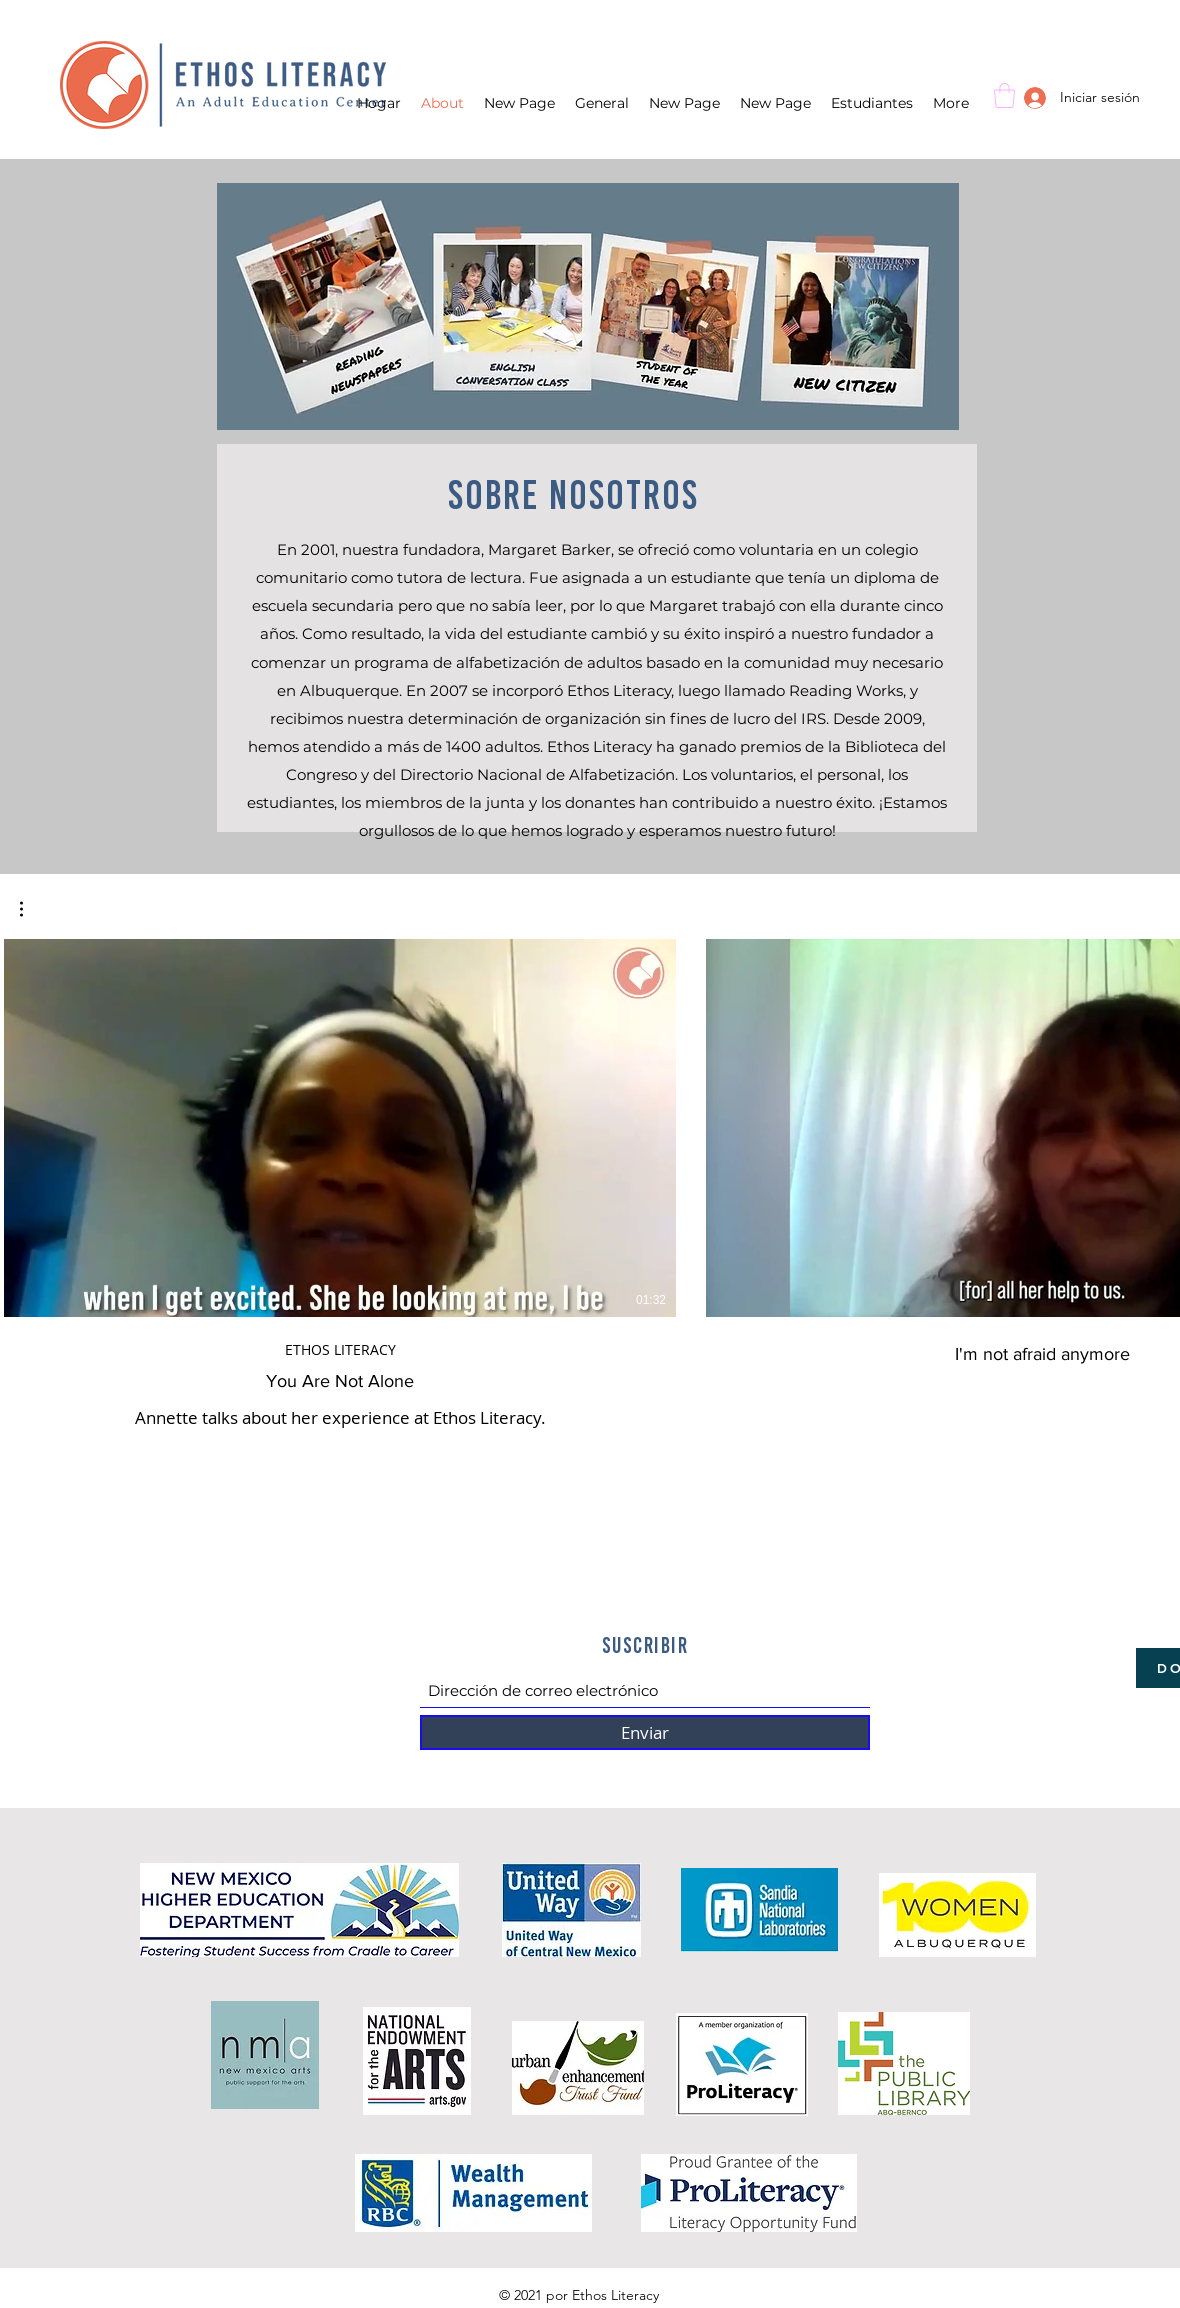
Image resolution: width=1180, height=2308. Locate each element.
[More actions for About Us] (31, 909)
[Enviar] (645, 1732)
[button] (1004, 95)
